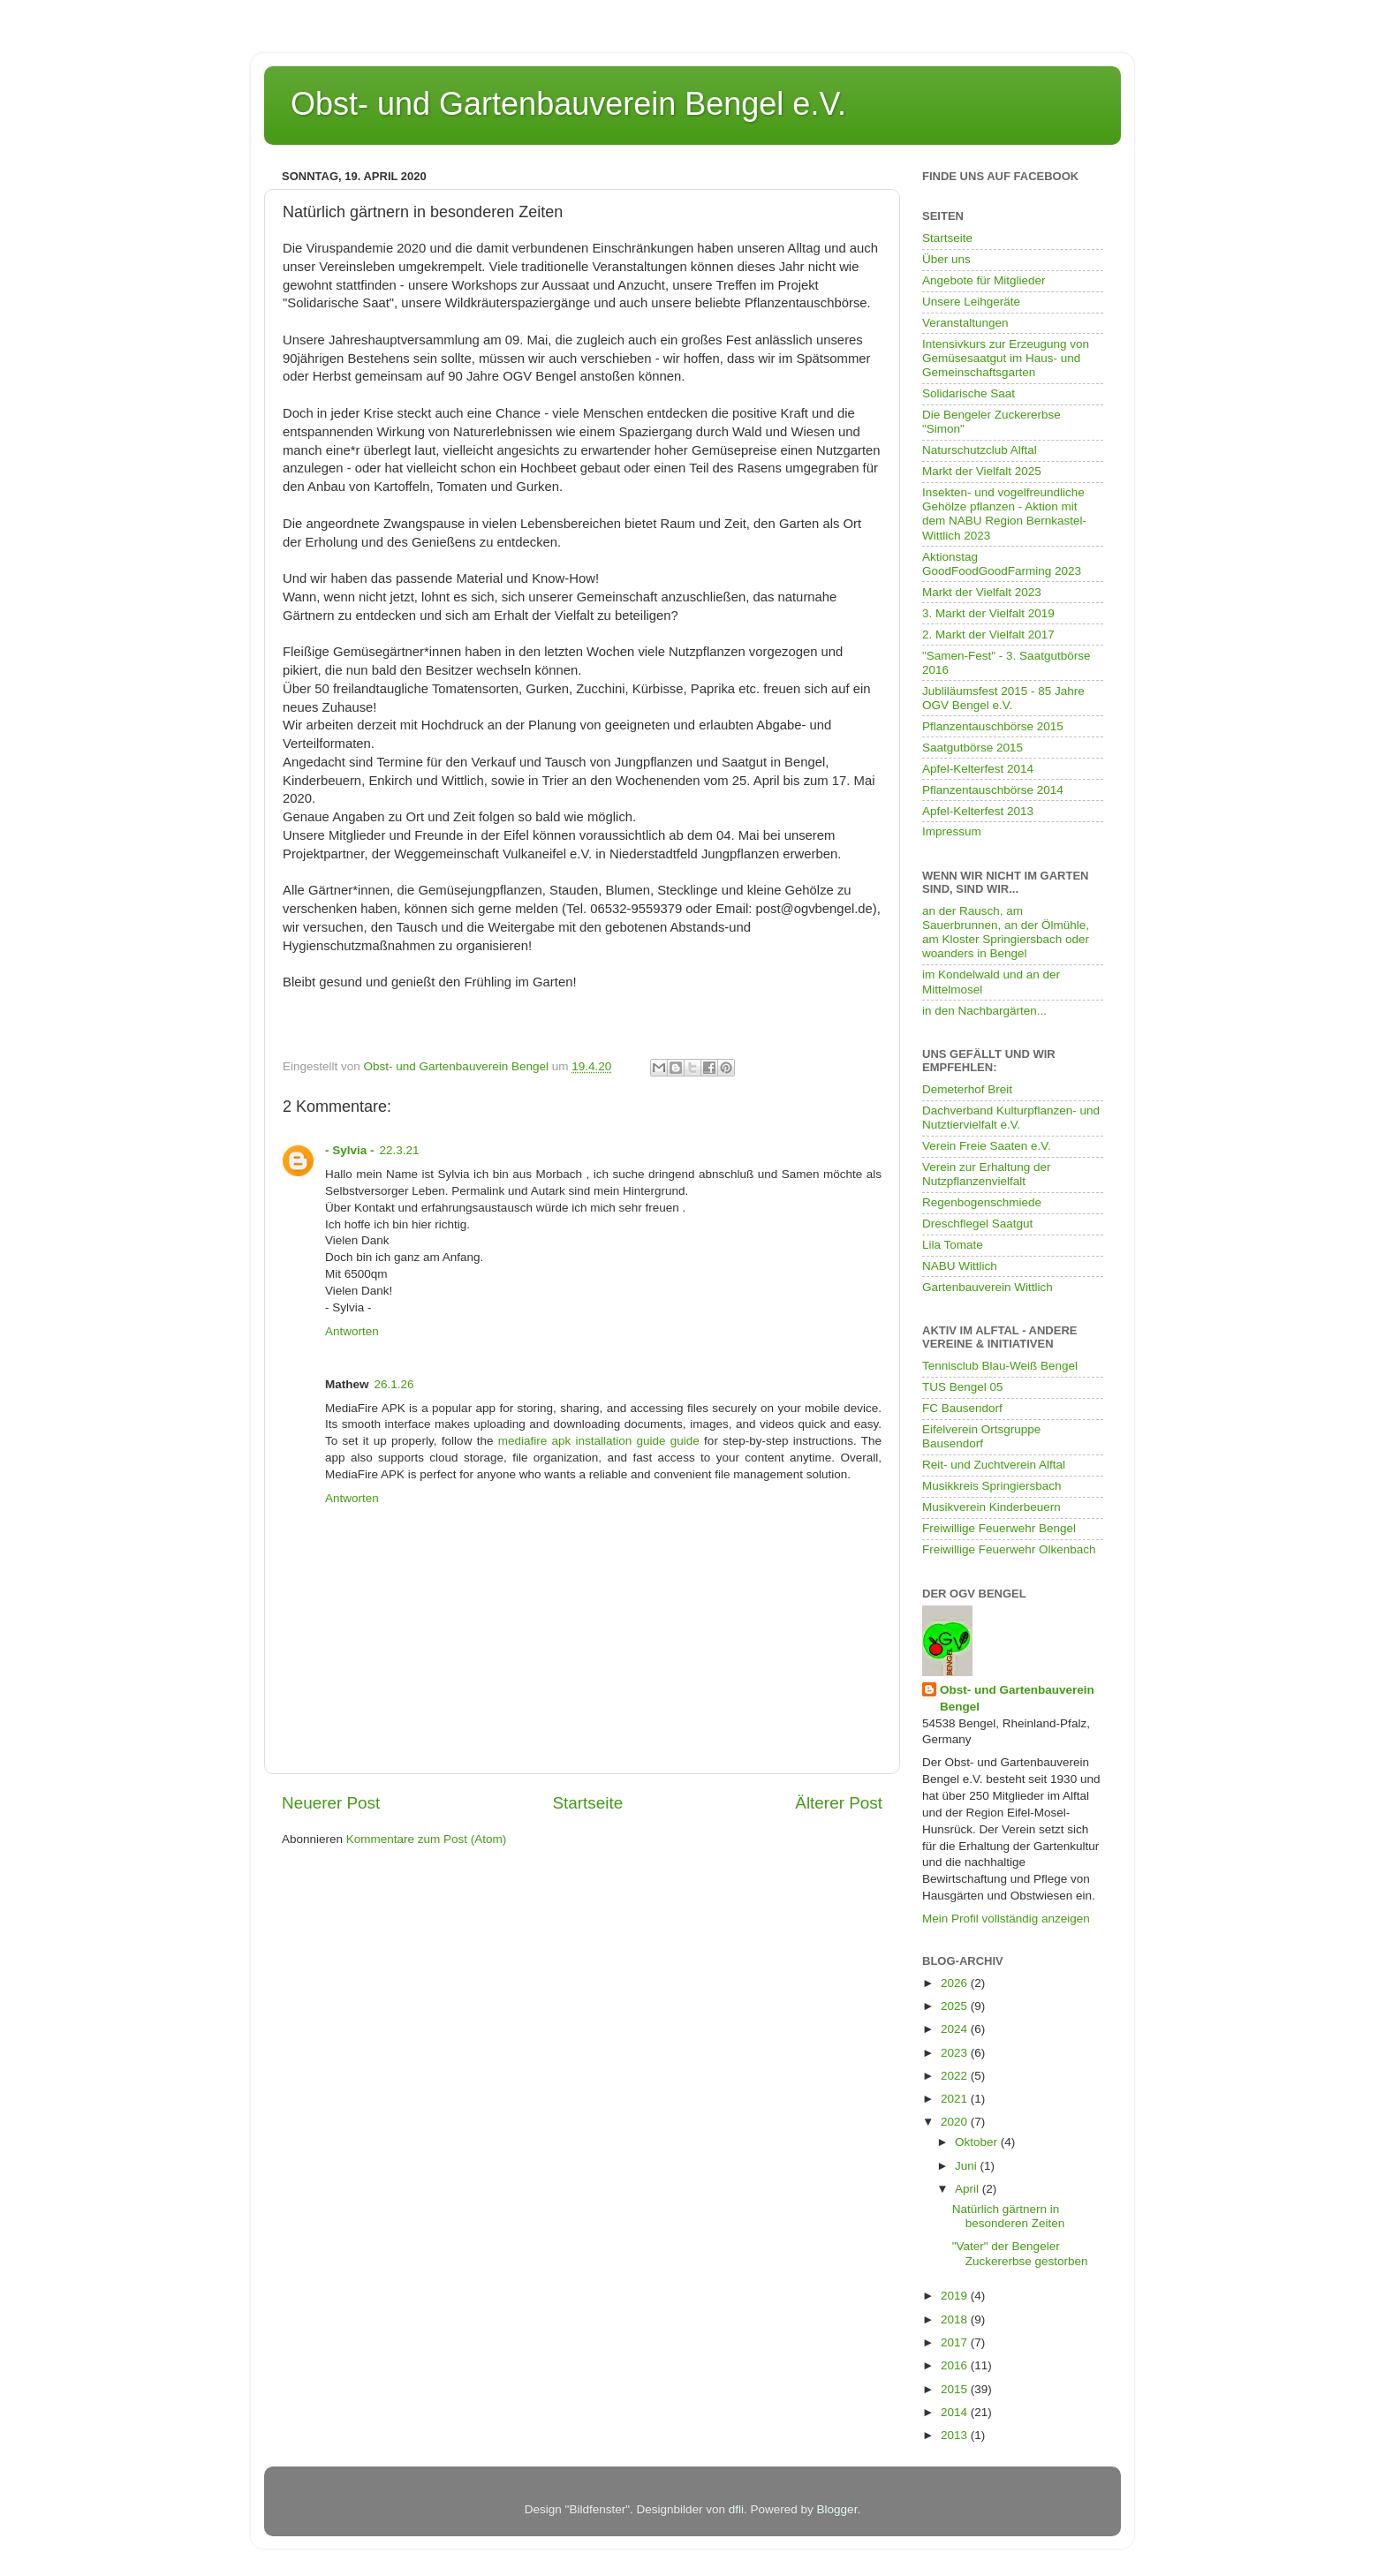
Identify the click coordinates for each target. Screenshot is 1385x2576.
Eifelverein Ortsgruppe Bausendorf (981, 1436)
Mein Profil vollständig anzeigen (1006, 1918)
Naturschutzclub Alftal (979, 450)
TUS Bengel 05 (962, 1387)
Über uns (946, 259)
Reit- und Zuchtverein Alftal (993, 1464)
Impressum (951, 831)
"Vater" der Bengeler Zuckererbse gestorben (1020, 2253)
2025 (956, 2006)
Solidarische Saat (968, 393)
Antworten (352, 1331)
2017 (956, 2342)
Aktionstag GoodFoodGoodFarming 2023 (1001, 564)
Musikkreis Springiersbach (992, 1485)
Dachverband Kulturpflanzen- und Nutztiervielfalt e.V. (1011, 1117)
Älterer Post (838, 1803)
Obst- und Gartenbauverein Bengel (1017, 1698)
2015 (956, 2389)
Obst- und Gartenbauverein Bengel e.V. (568, 104)
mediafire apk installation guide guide (599, 1440)
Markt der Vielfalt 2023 (981, 592)
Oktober (978, 2142)
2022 (956, 2075)
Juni (967, 2165)
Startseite (587, 1803)
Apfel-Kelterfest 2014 (977, 768)
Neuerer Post (331, 1803)
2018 (956, 2319)
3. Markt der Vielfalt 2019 (988, 613)
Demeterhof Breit (967, 1089)
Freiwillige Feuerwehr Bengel (999, 1528)
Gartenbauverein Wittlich (987, 1287)
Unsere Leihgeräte (971, 301)
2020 (956, 2121)
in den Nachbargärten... (984, 1010)
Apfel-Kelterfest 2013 (977, 811)
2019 (956, 2295)
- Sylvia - (350, 1150)
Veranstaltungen (965, 322)
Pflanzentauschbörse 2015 (992, 726)
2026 (956, 1983)
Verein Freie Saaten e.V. (986, 1145)
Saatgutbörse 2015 (972, 747)
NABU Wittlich (959, 1266)
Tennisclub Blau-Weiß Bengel (1000, 1365)
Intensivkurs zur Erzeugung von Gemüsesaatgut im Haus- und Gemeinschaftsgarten (1005, 358)
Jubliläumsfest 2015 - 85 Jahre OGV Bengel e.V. (1003, 698)
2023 (956, 2052)
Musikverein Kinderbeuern (991, 1507)
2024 (956, 2029)
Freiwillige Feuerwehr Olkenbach (1009, 1549)
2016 (956, 2365)
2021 (956, 2098)
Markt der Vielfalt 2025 (981, 471)
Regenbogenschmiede (981, 1202)
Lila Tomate (952, 1244)
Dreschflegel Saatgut (977, 1223)
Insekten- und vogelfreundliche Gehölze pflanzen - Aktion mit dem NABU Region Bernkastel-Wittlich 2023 (1004, 514)
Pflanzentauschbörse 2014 (992, 790)
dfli (736, 2509)
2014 (956, 2412)
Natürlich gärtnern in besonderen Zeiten (1008, 2216)
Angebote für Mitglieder (984, 280)
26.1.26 (394, 1384)
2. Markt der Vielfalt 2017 (988, 634)
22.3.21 (400, 1150)
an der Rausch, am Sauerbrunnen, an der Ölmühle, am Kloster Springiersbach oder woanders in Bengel (1005, 932)
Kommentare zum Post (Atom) (426, 1839)
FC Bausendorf (962, 1408)
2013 (956, 2435)
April (968, 2188)
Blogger (837, 2509)
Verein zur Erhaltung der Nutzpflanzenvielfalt (986, 1174)
